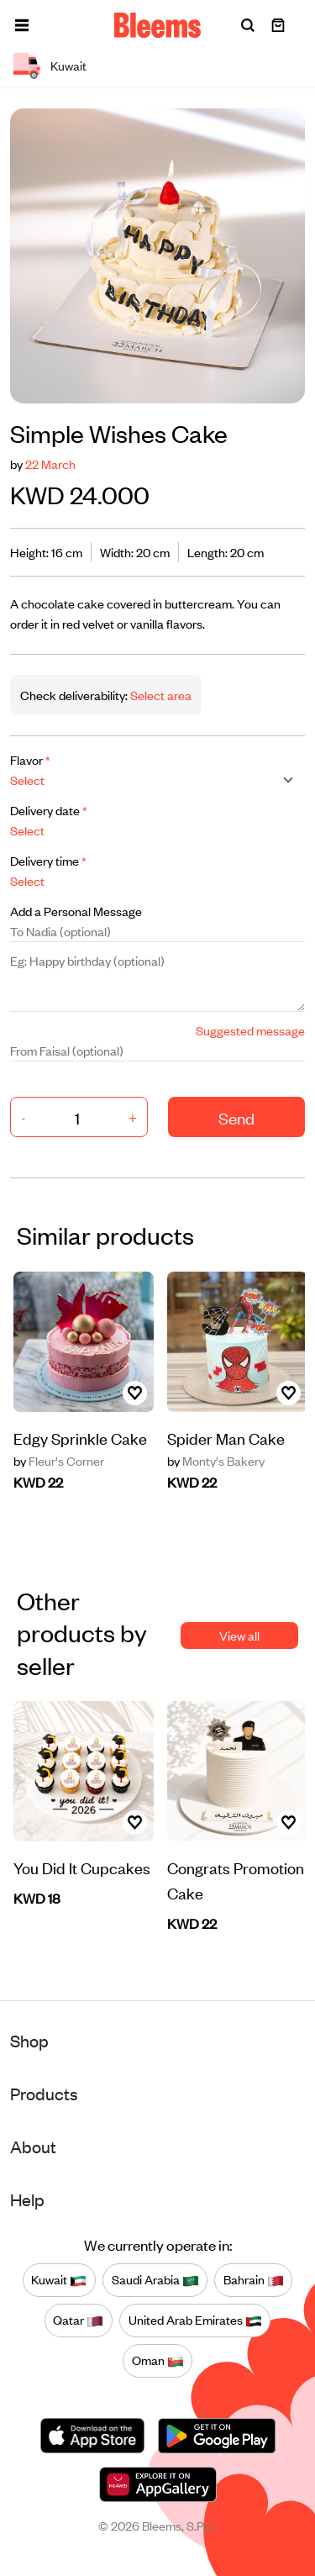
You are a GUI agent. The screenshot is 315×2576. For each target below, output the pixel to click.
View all (239, 1635)
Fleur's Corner (58, 1460)
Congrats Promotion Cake (235, 1880)
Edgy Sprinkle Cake (80, 1437)
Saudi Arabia (155, 2280)
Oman (158, 2361)
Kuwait (59, 2280)
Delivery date (48, 810)
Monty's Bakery (216, 1460)
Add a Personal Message (76, 910)
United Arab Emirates (195, 2320)
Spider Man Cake (226, 1437)
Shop (29, 2040)
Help (27, 2199)
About (33, 2146)
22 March (50, 463)
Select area (160, 694)
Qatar (78, 2320)
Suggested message (250, 1030)
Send (236, 1117)
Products (44, 2093)
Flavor (30, 759)
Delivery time (48, 860)
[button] (21, 25)
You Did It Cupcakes (81, 1867)
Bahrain (253, 2280)
